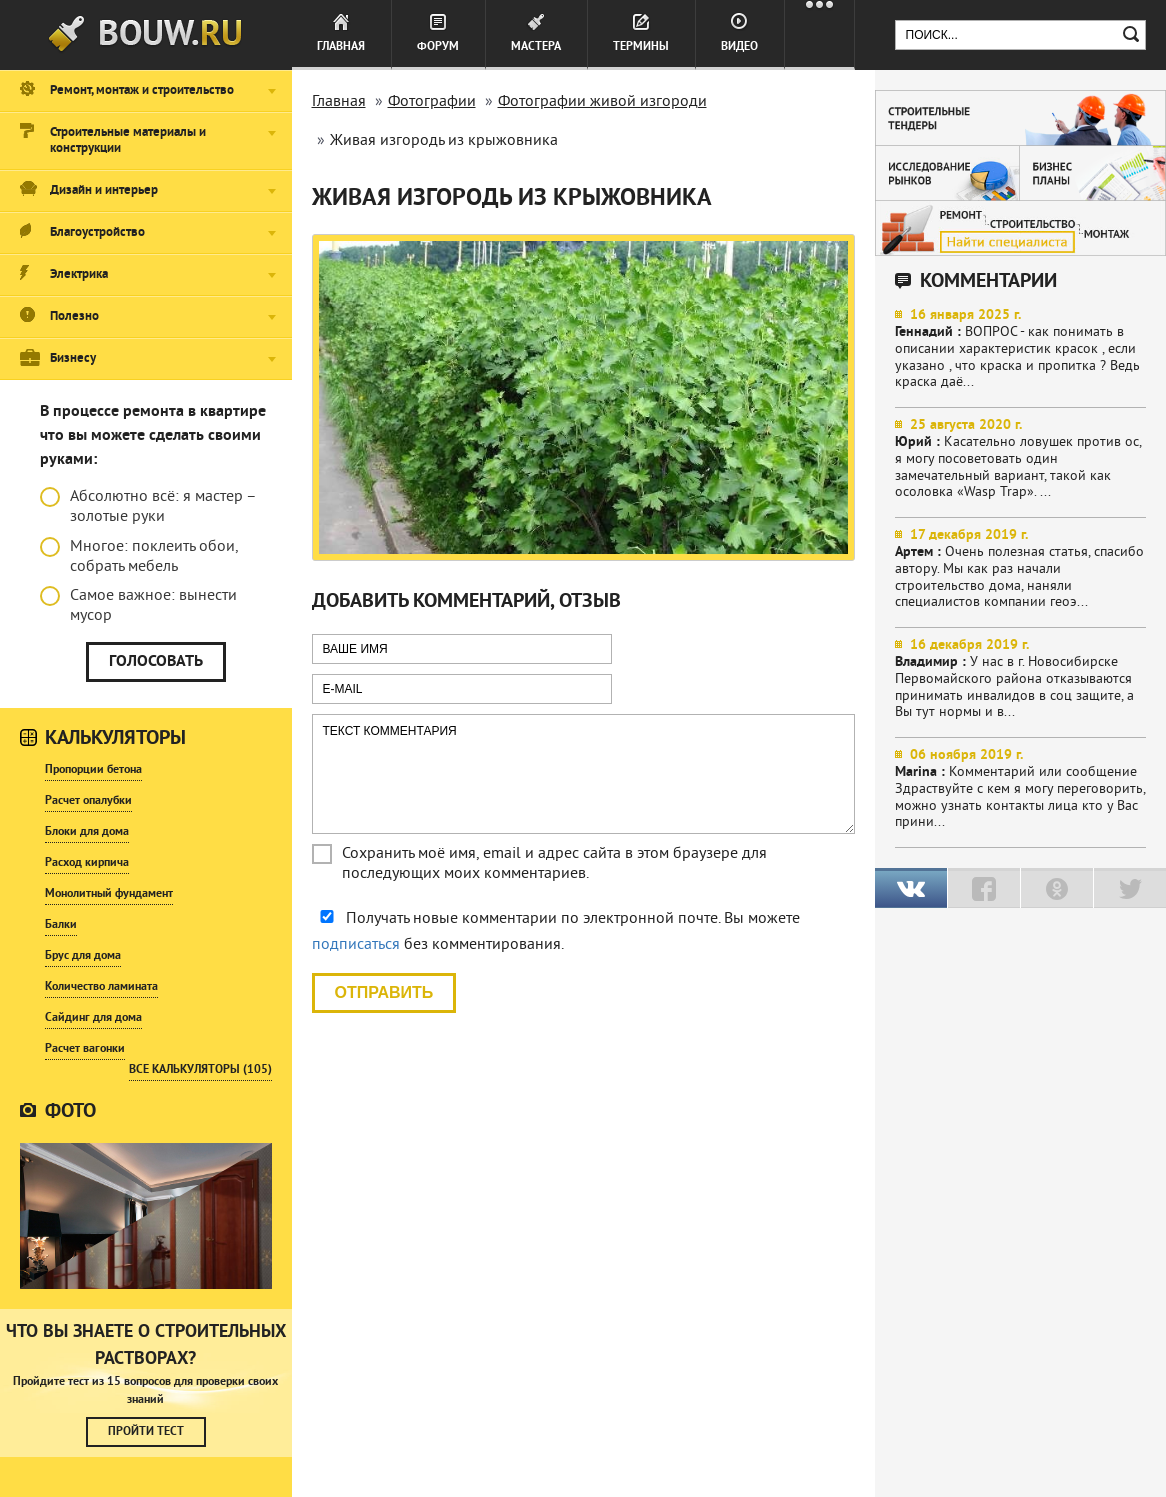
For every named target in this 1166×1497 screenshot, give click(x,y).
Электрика (79, 275)
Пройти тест (146, 1432)
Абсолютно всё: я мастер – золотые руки (148, 507)
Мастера (536, 47)
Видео (739, 47)
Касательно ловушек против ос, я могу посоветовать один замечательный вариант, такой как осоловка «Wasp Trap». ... (1021, 459)
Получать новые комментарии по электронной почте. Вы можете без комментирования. (556, 932)
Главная (341, 47)
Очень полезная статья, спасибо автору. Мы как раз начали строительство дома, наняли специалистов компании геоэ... (1021, 569)
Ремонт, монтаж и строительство (142, 91)
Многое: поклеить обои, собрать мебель (139, 557)
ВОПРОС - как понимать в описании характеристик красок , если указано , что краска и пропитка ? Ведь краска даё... (1021, 349)
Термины (641, 47)
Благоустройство (97, 233)
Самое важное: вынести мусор (138, 606)
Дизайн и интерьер (104, 191)
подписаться (356, 945)
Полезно (74, 317)
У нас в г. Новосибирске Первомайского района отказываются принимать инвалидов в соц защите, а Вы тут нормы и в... (1021, 679)
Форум (438, 47)
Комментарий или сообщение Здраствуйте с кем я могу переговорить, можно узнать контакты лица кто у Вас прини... (1021, 789)
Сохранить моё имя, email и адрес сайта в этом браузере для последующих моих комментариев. (554, 864)
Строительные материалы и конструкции (128, 141)
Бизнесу (73, 359)
